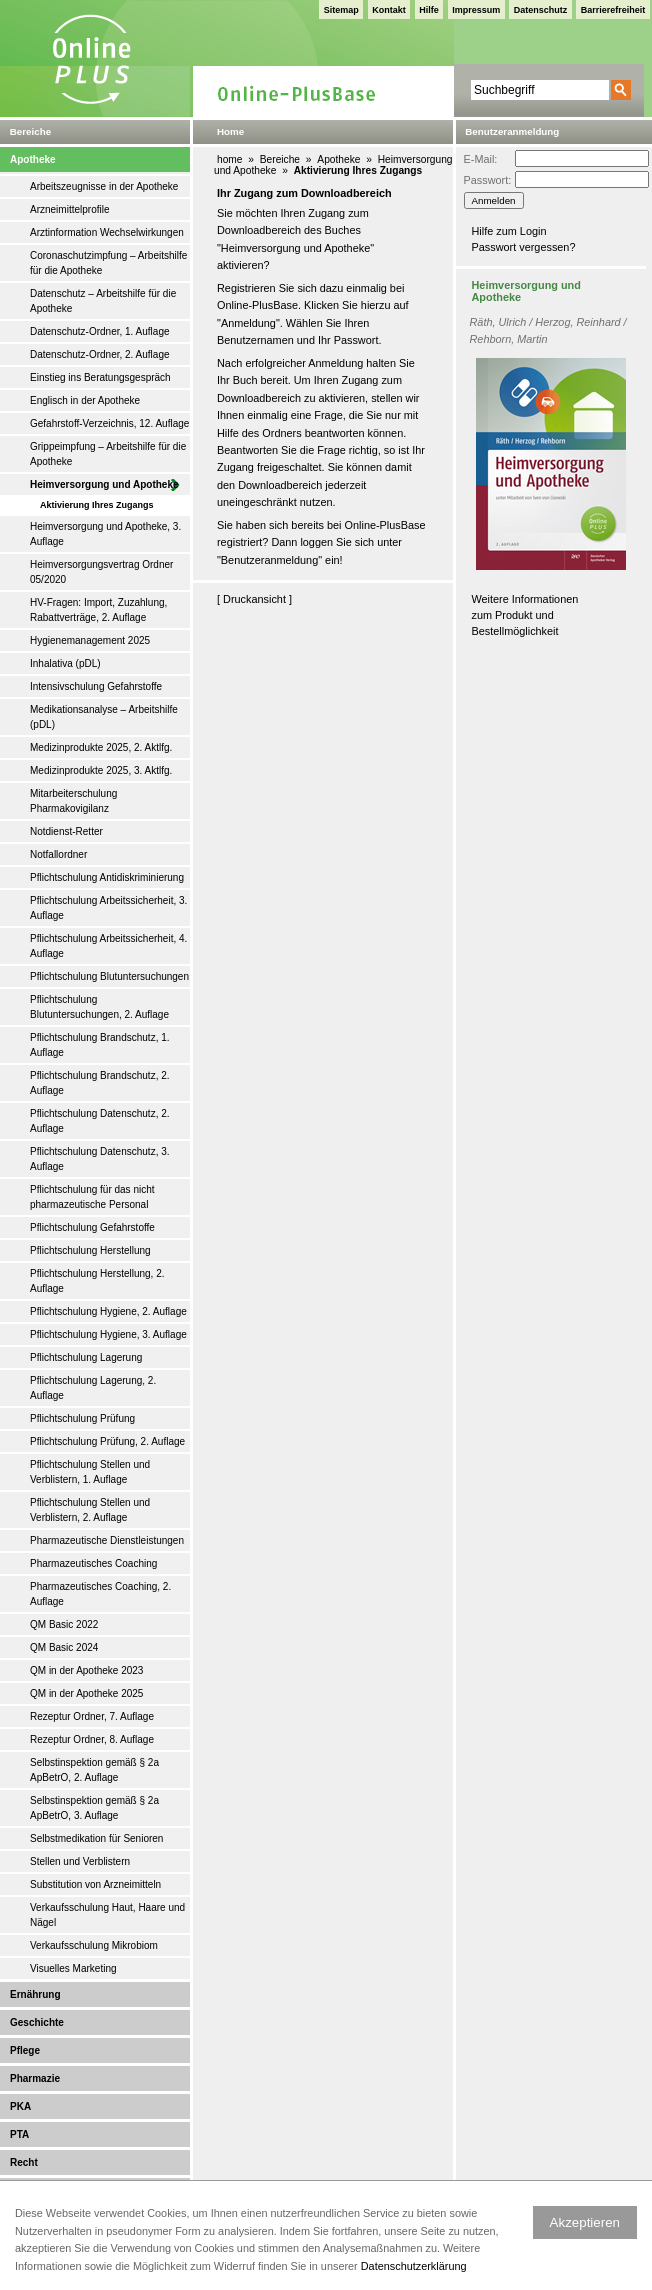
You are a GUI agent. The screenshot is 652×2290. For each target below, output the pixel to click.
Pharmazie (35, 2078)
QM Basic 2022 (64, 1624)
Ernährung (35, 1994)
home (229, 159)
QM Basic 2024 (64, 1647)
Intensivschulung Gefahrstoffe (96, 686)
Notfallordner (58, 854)
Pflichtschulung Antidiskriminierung (107, 877)
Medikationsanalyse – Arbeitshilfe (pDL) (104, 717)
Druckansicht (254, 599)
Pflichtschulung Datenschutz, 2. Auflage (100, 1121)
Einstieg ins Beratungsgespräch (100, 377)
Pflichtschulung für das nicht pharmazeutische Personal (92, 1197)
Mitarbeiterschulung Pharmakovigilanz (73, 801)
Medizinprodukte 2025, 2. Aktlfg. (101, 747)
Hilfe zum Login (509, 231)
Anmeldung (248, 323)
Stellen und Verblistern (80, 1861)
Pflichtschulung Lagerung (86, 1357)
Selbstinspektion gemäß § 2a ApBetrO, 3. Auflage (94, 1808)
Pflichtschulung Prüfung (82, 1418)
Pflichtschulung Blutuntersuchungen (109, 976)
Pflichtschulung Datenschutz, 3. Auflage (100, 1159)
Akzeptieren (585, 2222)
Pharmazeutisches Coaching (93, 1563)
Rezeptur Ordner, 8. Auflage (92, 1739)
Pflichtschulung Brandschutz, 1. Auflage (100, 1045)
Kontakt (389, 10)
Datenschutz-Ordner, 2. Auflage (100, 354)
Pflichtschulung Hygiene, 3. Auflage (108, 1334)
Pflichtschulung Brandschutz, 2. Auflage (100, 1083)
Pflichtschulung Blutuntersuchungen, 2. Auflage (99, 1007)
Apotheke (33, 159)
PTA (19, 2134)
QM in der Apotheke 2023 (86, 1670)
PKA (20, 2106)
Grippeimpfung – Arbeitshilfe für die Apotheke (108, 454)
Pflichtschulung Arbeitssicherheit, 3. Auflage (108, 908)
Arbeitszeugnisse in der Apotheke (104, 186)
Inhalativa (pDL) (65, 663)
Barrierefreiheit (613, 10)
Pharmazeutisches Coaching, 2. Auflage (100, 1594)
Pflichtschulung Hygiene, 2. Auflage (108, 1311)
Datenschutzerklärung (414, 2266)
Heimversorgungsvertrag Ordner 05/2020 (101, 572)
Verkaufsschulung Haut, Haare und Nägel (107, 1915)
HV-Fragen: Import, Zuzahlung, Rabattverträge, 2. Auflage (98, 610)
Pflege (25, 2050)
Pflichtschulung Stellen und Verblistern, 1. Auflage (90, 1472)
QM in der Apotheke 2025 (86, 1693)
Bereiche (280, 159)
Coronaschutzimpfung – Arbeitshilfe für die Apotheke (108, 263)
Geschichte (37, 2022)
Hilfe (429, 10)
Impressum (476, 10)
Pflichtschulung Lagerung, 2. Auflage (93, 1388)
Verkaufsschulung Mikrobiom (94, 1945)
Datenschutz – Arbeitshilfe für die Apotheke (103, 301)
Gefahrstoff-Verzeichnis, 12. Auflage (109, 423)
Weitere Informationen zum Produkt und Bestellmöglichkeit (525, 615)
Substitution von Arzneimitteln (95, 1884)
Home (230, 131)
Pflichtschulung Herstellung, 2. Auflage (97, 1281)
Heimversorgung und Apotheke (104, 484)
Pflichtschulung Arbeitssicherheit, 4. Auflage (108, 946)
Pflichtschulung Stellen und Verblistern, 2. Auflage (90, 1510)
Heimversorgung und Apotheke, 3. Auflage (105, 534)
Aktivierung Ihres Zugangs (97, 505)
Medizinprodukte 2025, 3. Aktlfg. (101, 770)
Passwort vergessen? (524, 247)
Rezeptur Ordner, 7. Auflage (92, 1716)
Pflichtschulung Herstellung (90, 1250)
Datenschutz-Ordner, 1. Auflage (100, 331)
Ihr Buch (237, 380)
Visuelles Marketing (73, 1968)
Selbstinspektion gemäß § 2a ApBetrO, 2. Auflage (94, 1770)
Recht (24, 2162)
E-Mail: (481, 159)
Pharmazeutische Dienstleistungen (107, 1540)
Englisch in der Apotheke (85, 400)
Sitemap (341, 10)
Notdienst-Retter (66, 831)
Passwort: (488, 180)
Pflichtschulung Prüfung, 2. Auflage (107, 1441)
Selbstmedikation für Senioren (96, 1838)
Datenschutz (541, 10)
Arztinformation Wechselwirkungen (107, 232)
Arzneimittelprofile (69, 209)
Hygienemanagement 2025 (90, 640)
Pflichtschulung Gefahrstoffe (92, 1227)
